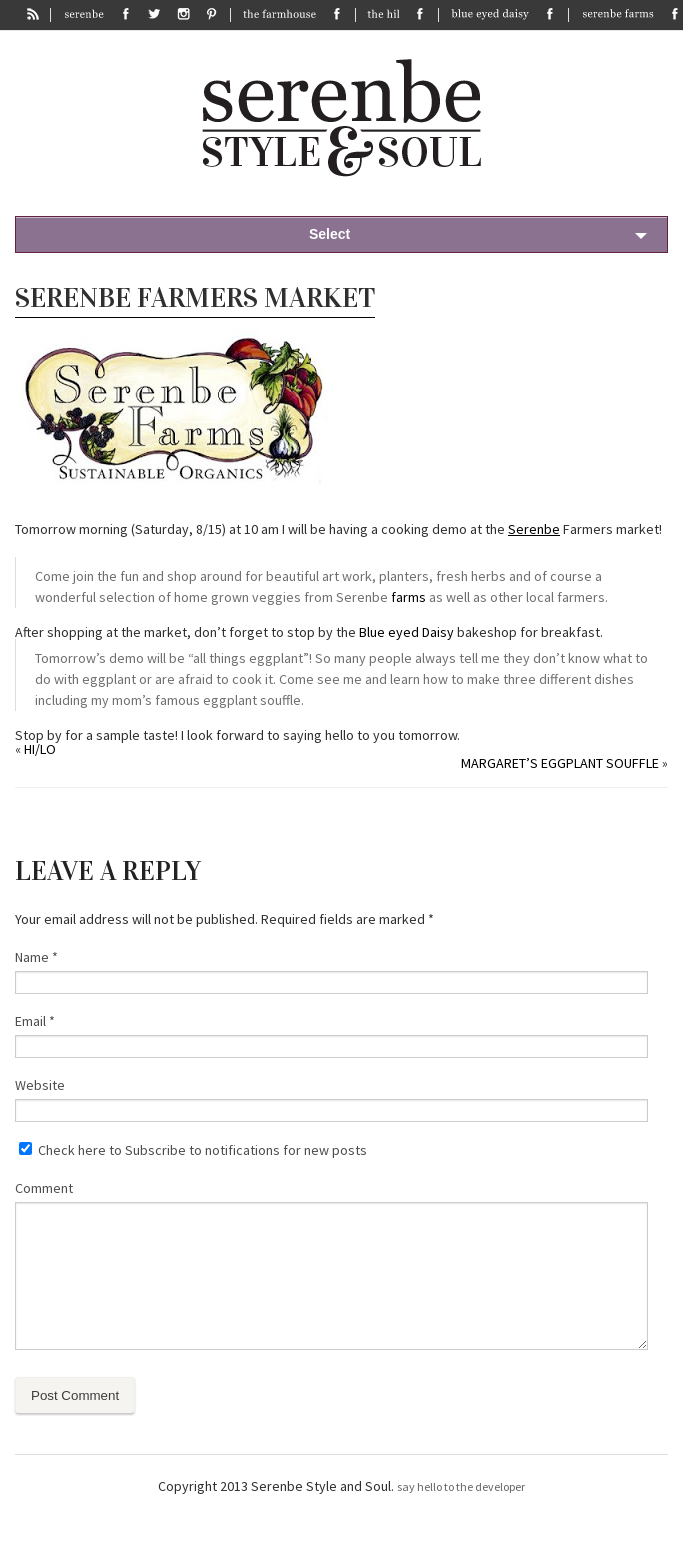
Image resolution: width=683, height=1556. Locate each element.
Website (40, 1085)
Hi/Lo (40, 749)
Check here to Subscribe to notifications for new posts (193, 1150)
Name (36, 957)
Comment (44, 1188)
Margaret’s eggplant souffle (560, 763)
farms (408, 597)
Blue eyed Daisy (406, 632)
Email (35, 1021)
